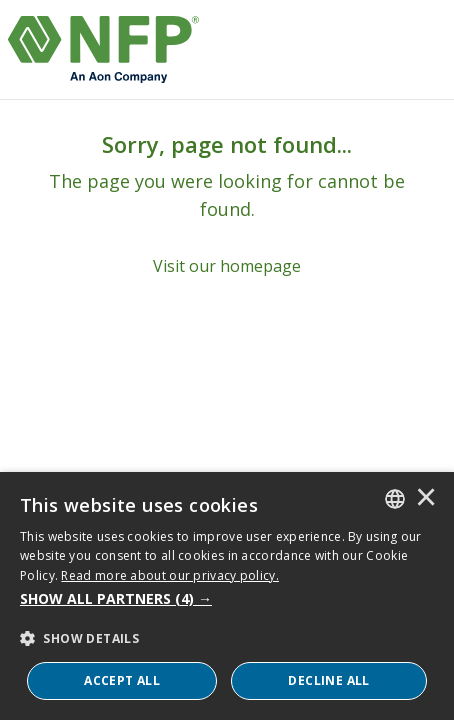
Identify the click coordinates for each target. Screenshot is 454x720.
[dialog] (227, 596)
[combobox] (395, 499)
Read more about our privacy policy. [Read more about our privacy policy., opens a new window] (170, 575)
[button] (227, 599)
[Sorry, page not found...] (227, 204)
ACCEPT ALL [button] (122, 680)
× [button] (426, 499)
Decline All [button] (328, 680)
